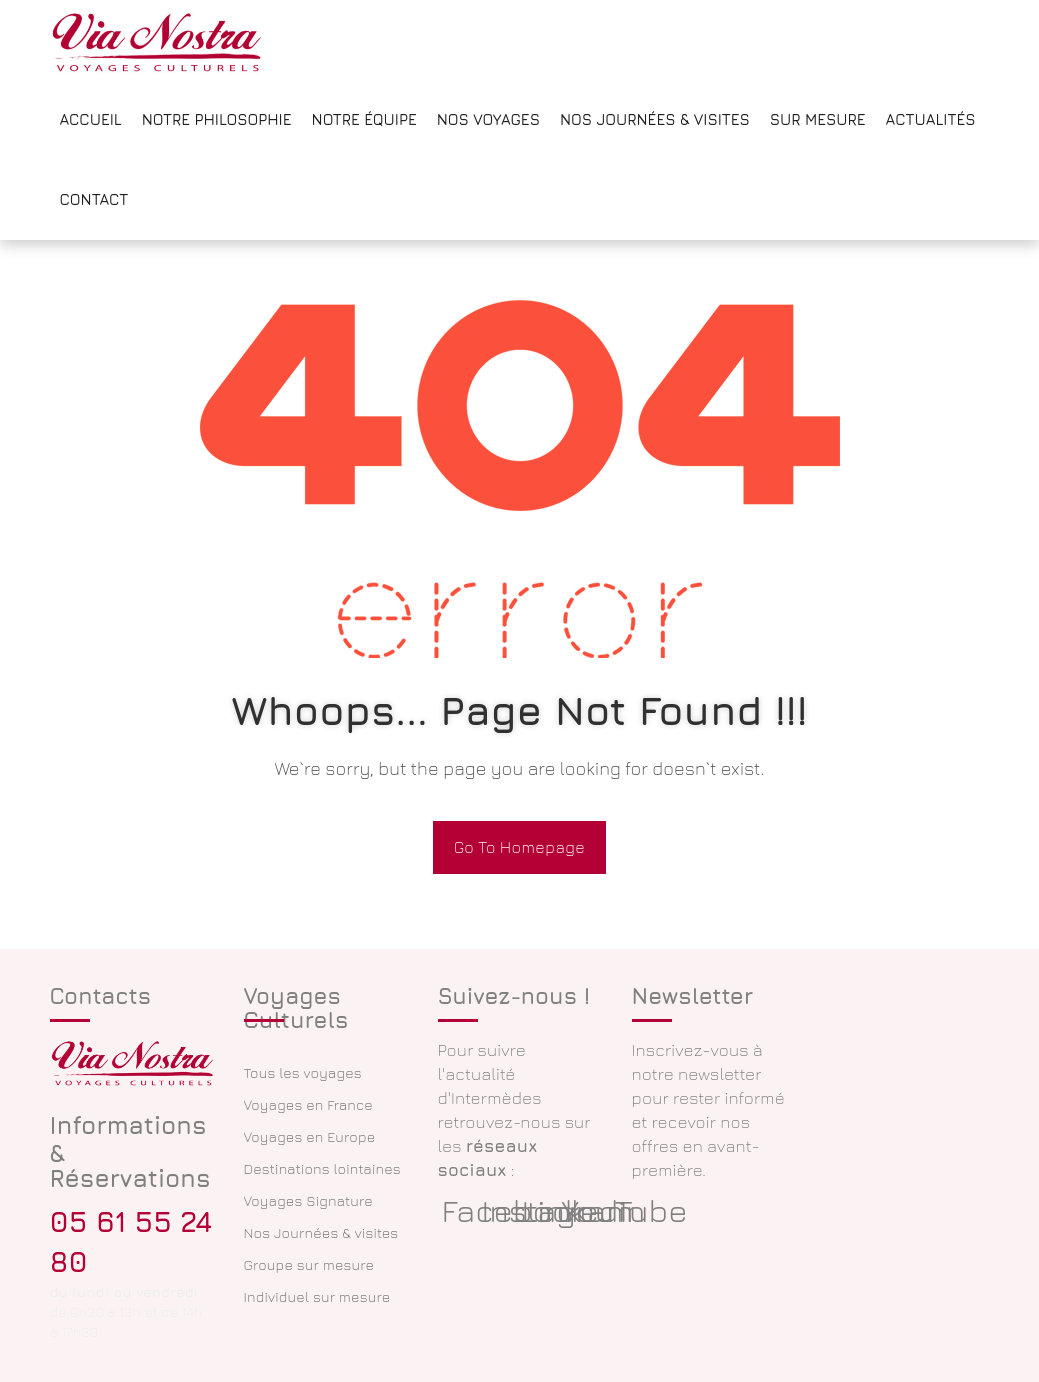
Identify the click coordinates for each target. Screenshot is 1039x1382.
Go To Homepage (519, 847)
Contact (94, 199)
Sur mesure (818, 119)
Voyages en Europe (310, 1136)
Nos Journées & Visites (655, 119)
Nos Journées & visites (321, 1232)
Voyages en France (308, 1104)
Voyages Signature (308, 1200)
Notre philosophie (217, 119)
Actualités (931, 119)
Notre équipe (364, 119)
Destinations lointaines (322, 1168)
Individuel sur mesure (317, 1296)
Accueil (91, 119)
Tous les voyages (303, 1072)
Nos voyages (488, 119)
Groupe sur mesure (309, 1264)
